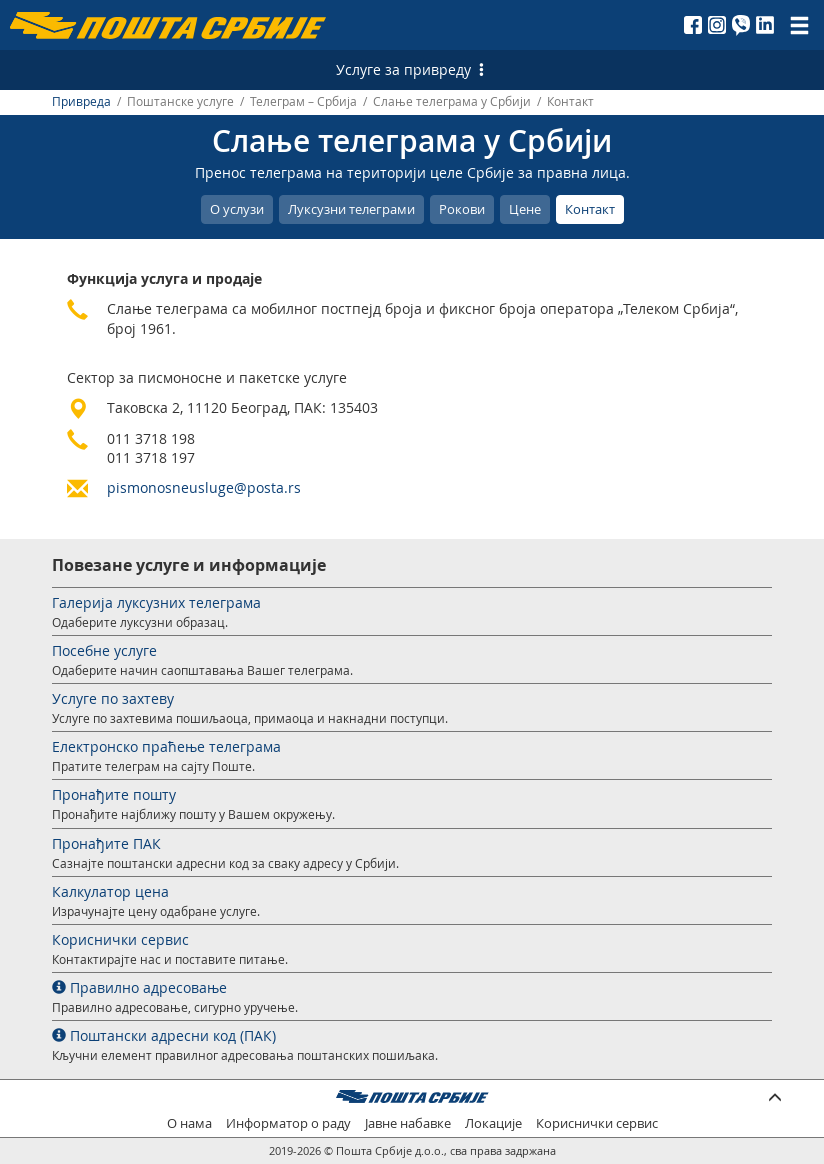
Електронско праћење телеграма (166, 746)
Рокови (462, 209)
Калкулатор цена (110, 891)
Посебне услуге (104, 650)
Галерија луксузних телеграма (156, 602)
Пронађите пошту (114, 794)
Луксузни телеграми (351, 209)
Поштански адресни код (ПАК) (164, 1035)
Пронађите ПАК (106, 843)
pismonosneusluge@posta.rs (204, 487)
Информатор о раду (288, 1123)
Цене (525, 209)
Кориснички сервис (120, 939)
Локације (493, 1123)
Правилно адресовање (139, 987)
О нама (189, 1123)
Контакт (590, 209)
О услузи (237, 209)
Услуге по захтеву (113, 698)
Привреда (81, 101)
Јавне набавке (408, 1123)
